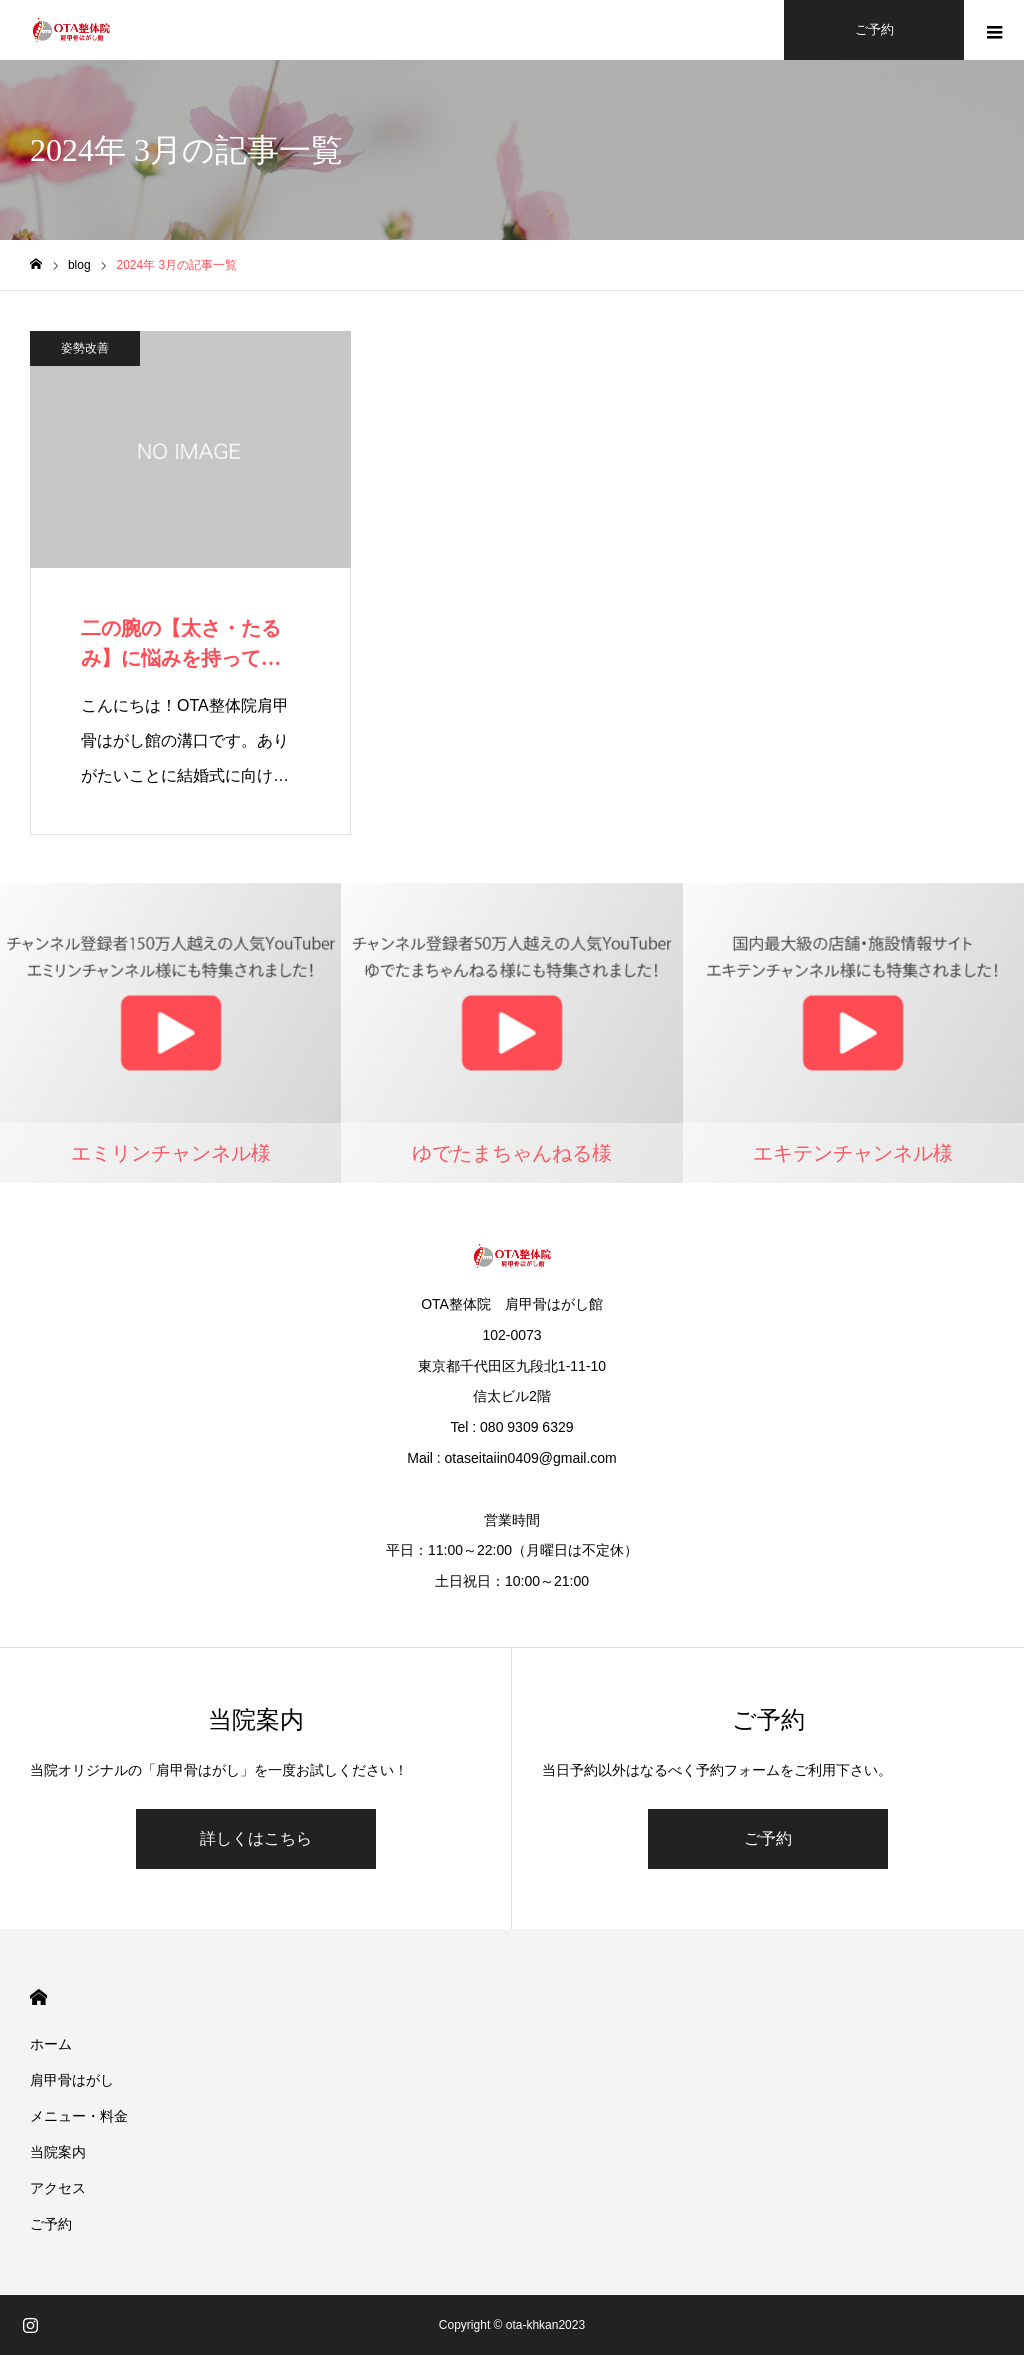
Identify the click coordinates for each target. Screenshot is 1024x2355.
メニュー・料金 (79, 2116)
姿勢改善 (85, 348)
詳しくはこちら (256, 1838)
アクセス (58, 2188)
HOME (38, 1997)
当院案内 (58, 2152)
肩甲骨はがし (72, 2080)
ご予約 (768, 1838)
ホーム (51, 2044)
